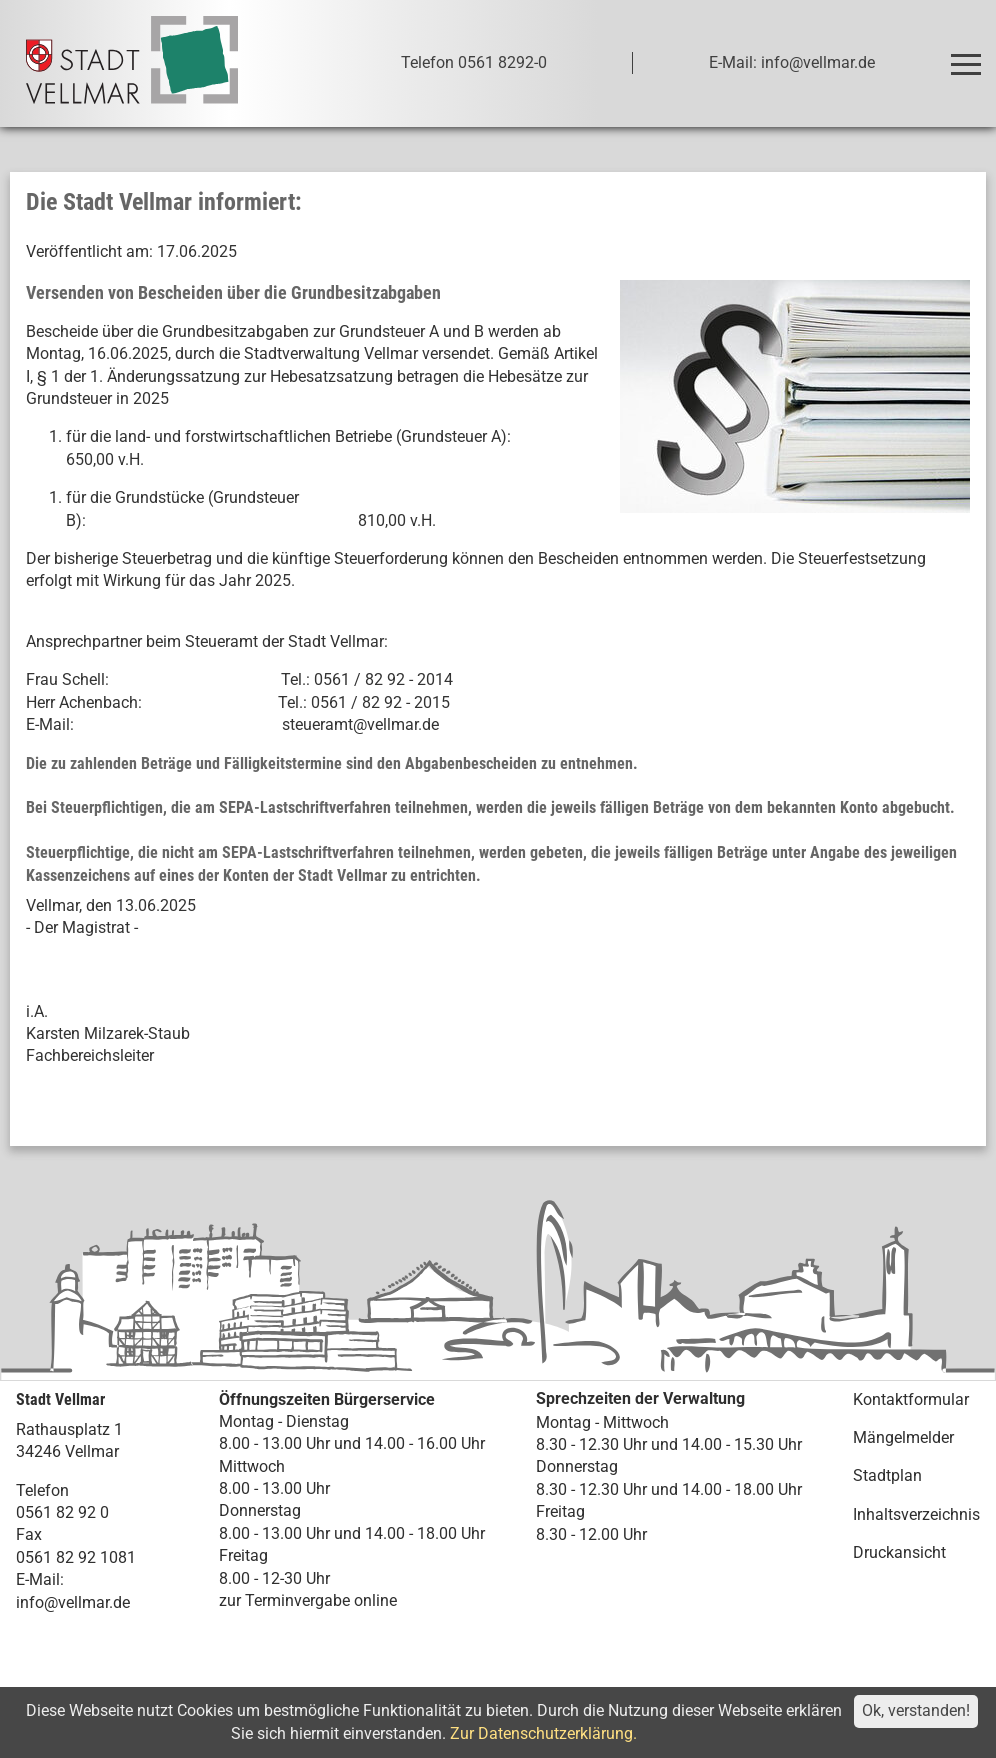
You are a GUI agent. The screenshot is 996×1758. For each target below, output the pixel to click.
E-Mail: (40, 1579)
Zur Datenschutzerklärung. (543, 1733)
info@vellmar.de (73, 1602)
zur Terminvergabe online (308, 1600)
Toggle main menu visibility (969, 55)
